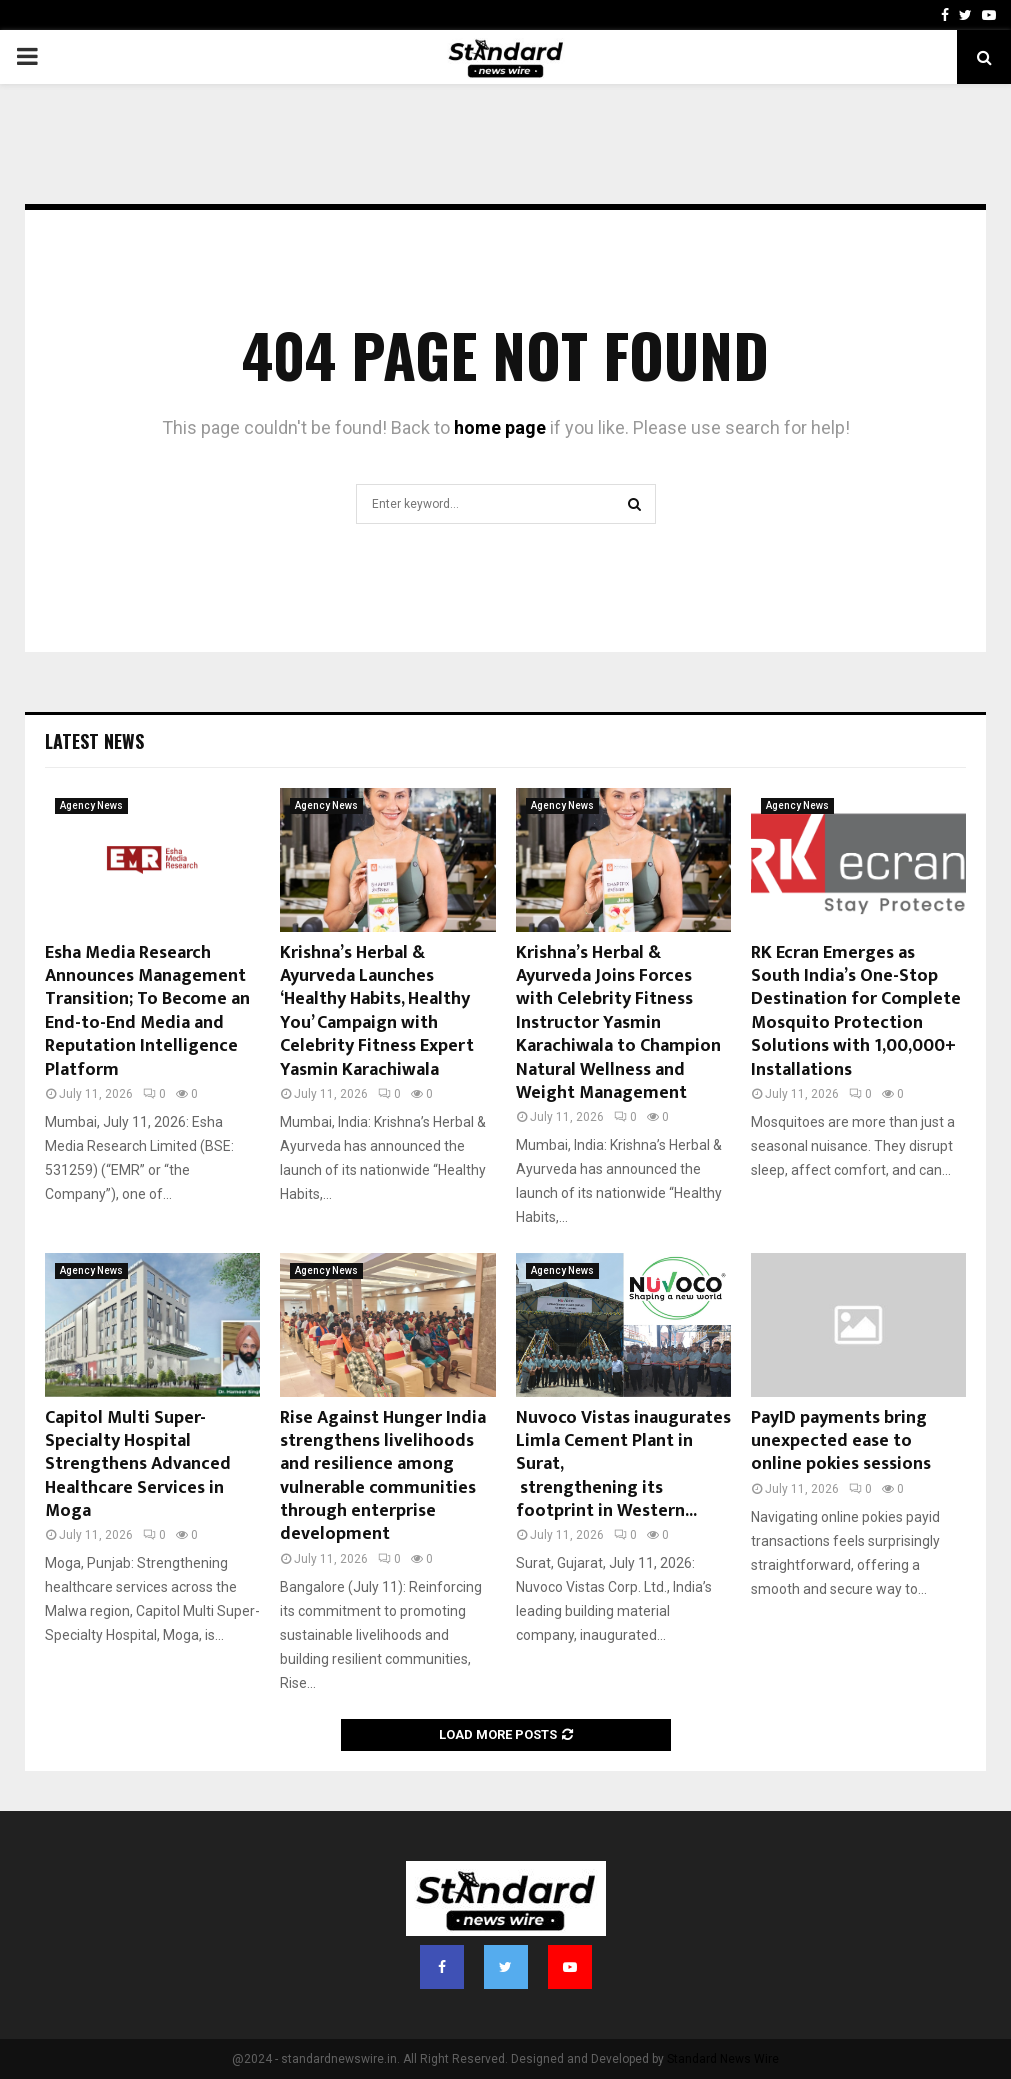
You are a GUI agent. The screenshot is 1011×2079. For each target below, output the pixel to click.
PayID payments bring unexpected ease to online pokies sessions (841, 1441)
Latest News (94, 741)
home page (500, 427)
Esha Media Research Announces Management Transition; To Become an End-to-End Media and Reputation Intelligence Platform (147, 1011)
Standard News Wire (723, 2059)
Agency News (91, 805)
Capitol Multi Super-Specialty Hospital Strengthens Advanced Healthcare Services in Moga (138, 1465)
